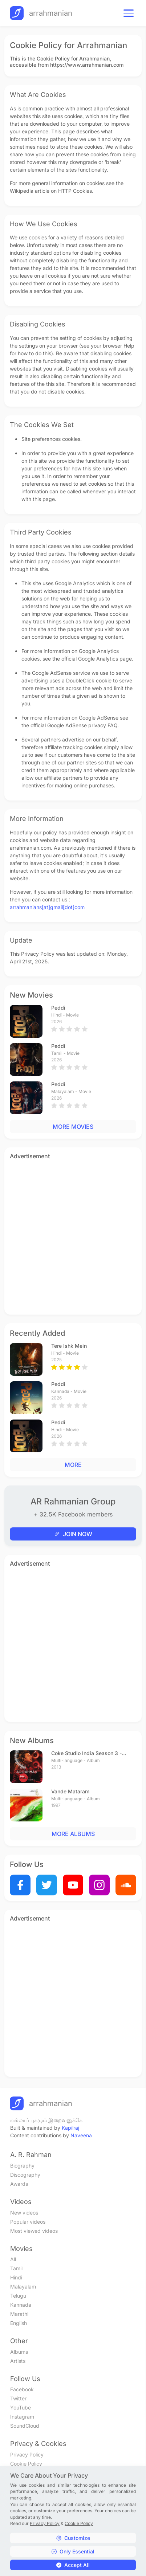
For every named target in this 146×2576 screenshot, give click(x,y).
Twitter (18, 2398)
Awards (19, 2184)
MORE (73, 1464)
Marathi (19, 2314)
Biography (22, 2165)
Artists (17, 2361)
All (13, 2259)
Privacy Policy (27, 2454)
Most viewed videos (34, 2231)
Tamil (16, 2268)
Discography (25, 2175)
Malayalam (23, 2286)
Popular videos (27, 2222)
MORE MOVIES (73, 1126)
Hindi (16, 2277)
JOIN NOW (73, 1534)
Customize (73, 2538)
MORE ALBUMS (73, 1833)
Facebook (22, 2389)
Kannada (20, 2305)
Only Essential (73, 2551)
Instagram (22, 2416)
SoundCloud (24, 2426)
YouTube (20, 2407)
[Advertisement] (73, 1236)
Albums (19, 2352)
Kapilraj (70, 2128)
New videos (24, 2212)
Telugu (18, 2296)
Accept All (73, 2565)
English (18, 2323)
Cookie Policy (26, 2463)
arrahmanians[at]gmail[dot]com (47, 907)
